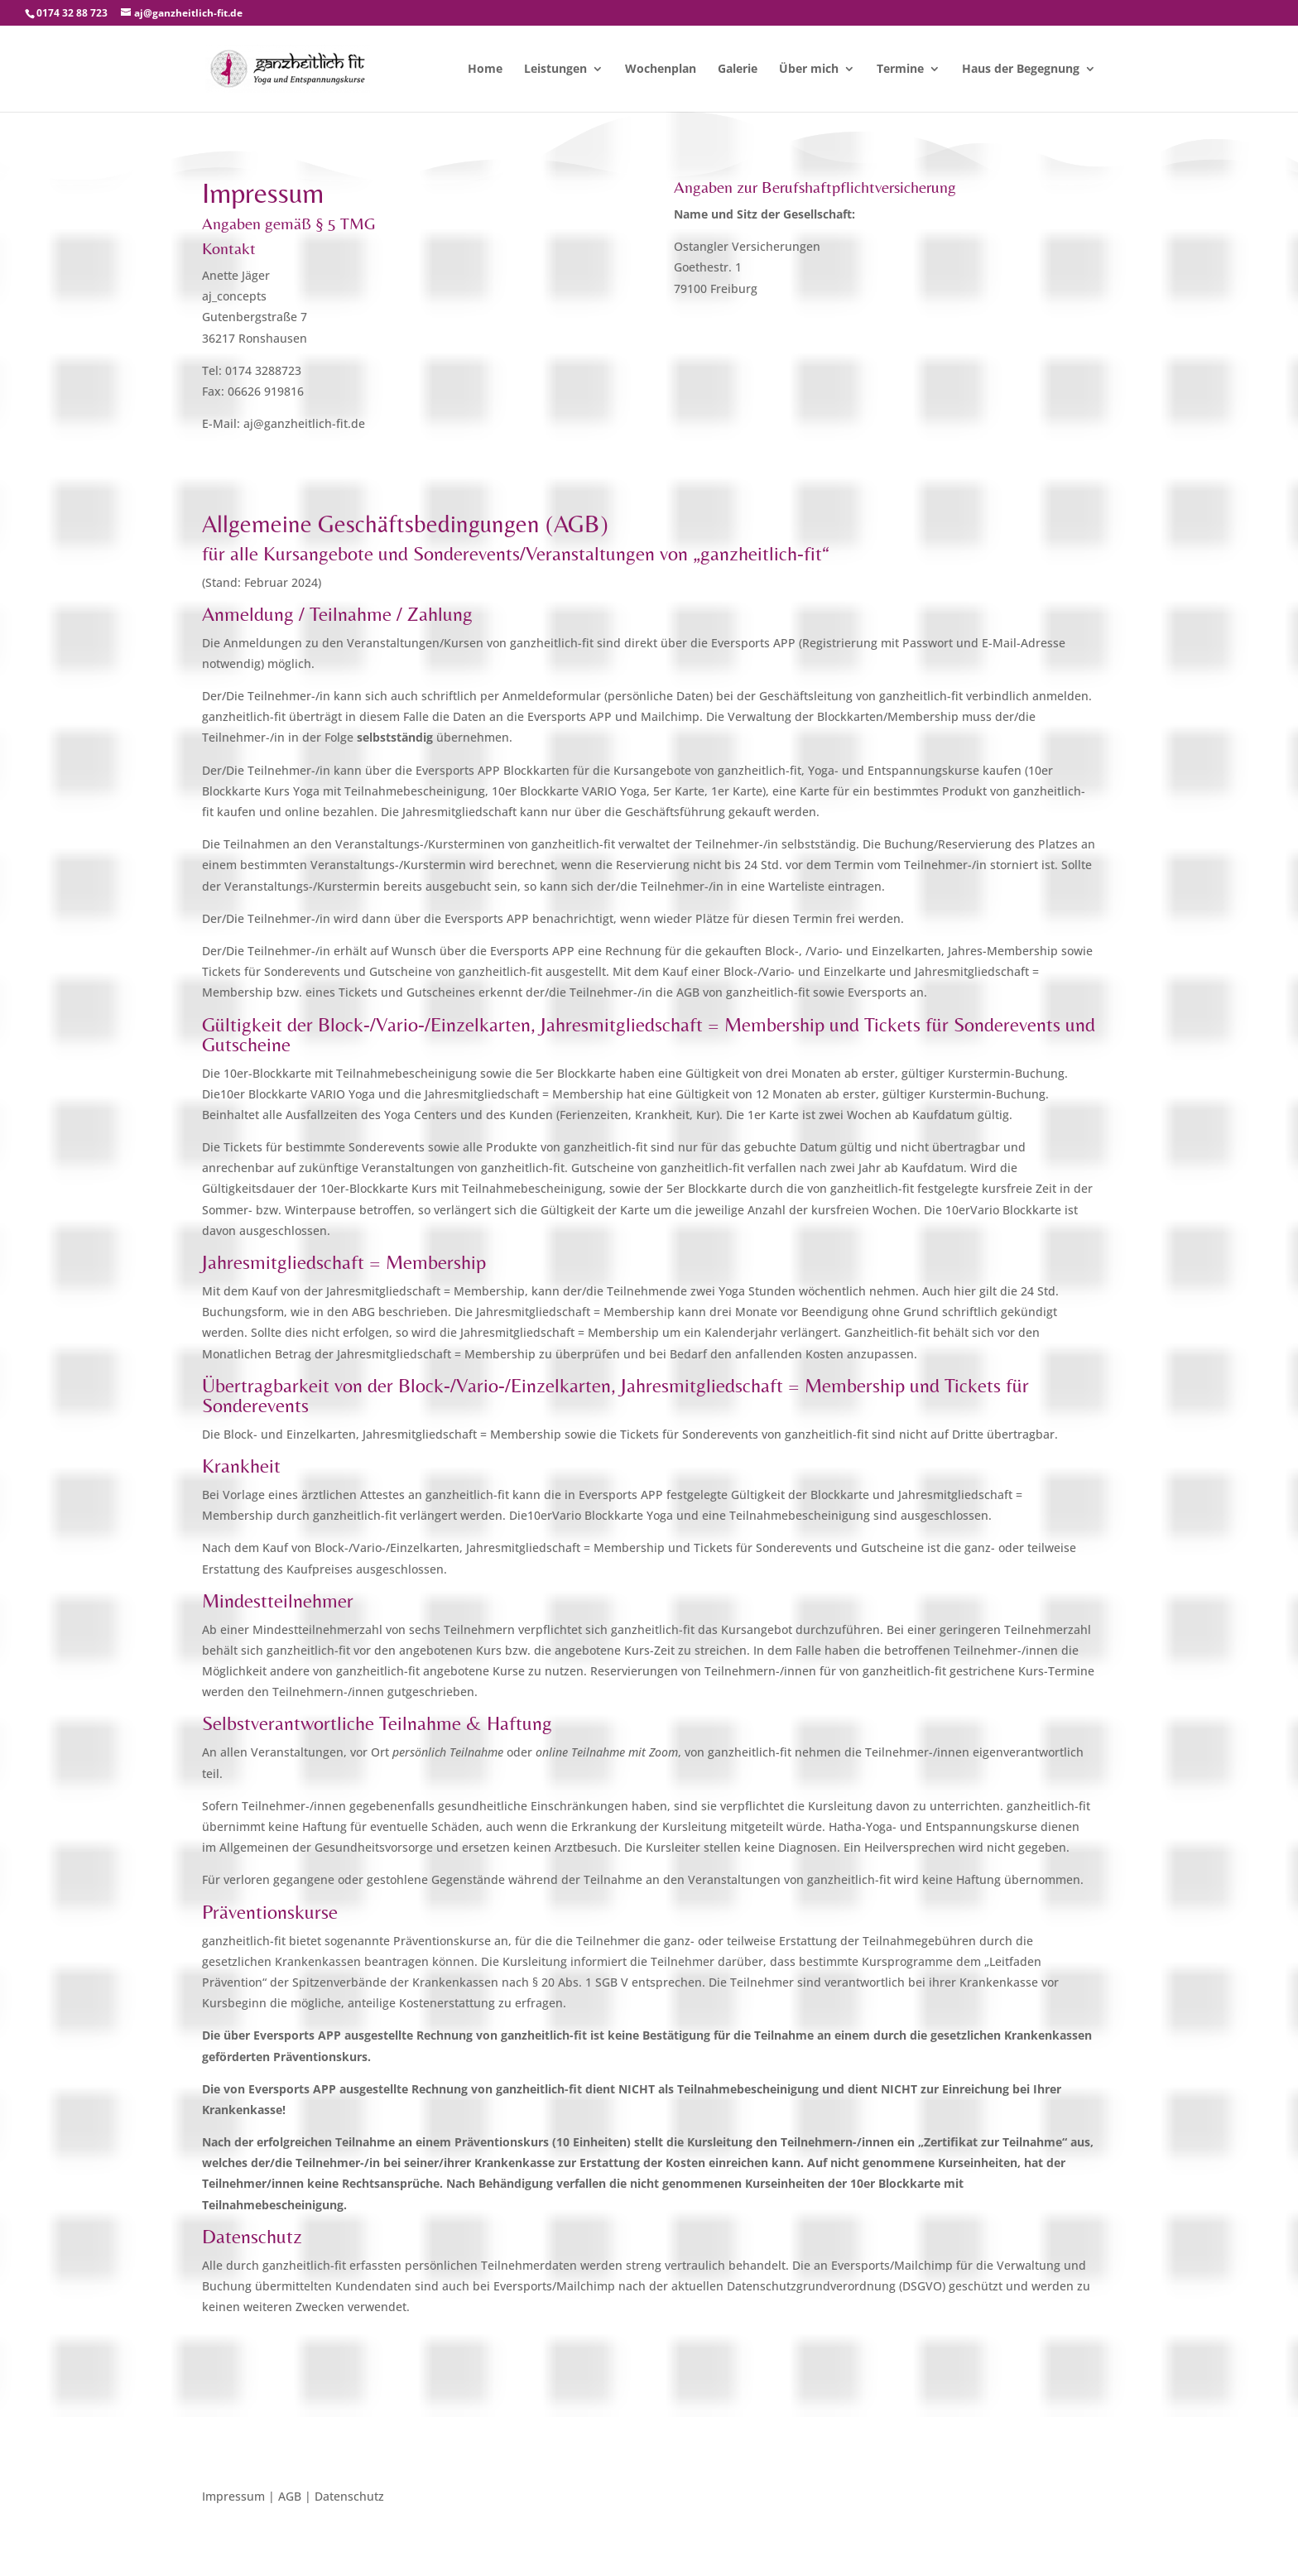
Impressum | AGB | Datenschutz (293, 2497)
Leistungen (555, 69)
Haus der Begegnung (1020, 69)
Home (485, 69)
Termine (900, 69)
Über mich (809, 69)
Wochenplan (660, 69)
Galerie (737, 69)
